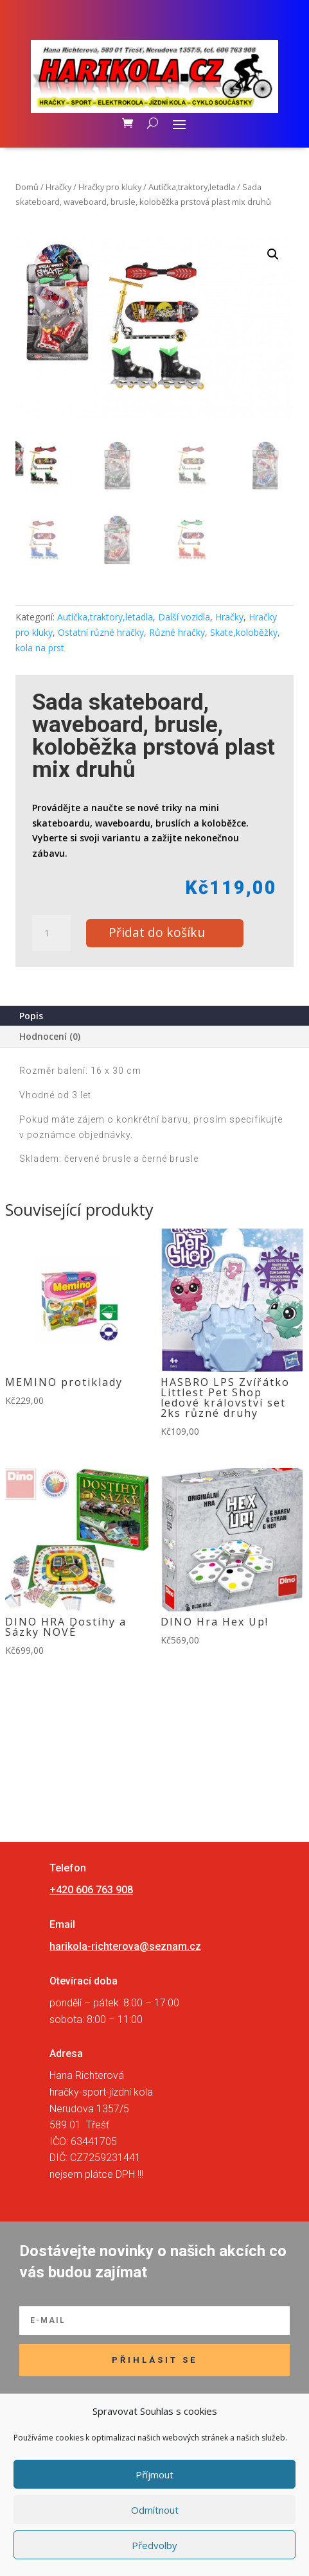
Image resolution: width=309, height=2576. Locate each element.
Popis (31, 1016)
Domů (27, 187)
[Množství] (51, 933)
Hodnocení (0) (49, 1036)
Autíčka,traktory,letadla (191, 187)
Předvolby (154, 2545)
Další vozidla (184, 617)
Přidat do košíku (157, 932)
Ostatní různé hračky (101, 632)
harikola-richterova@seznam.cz (125, 1946)
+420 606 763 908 (91, 1890)
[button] (273, 254)
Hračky (58, 187)
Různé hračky (177, 632)
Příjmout (154, 2474)
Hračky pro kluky (109, 187)
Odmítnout (155, 2509)
